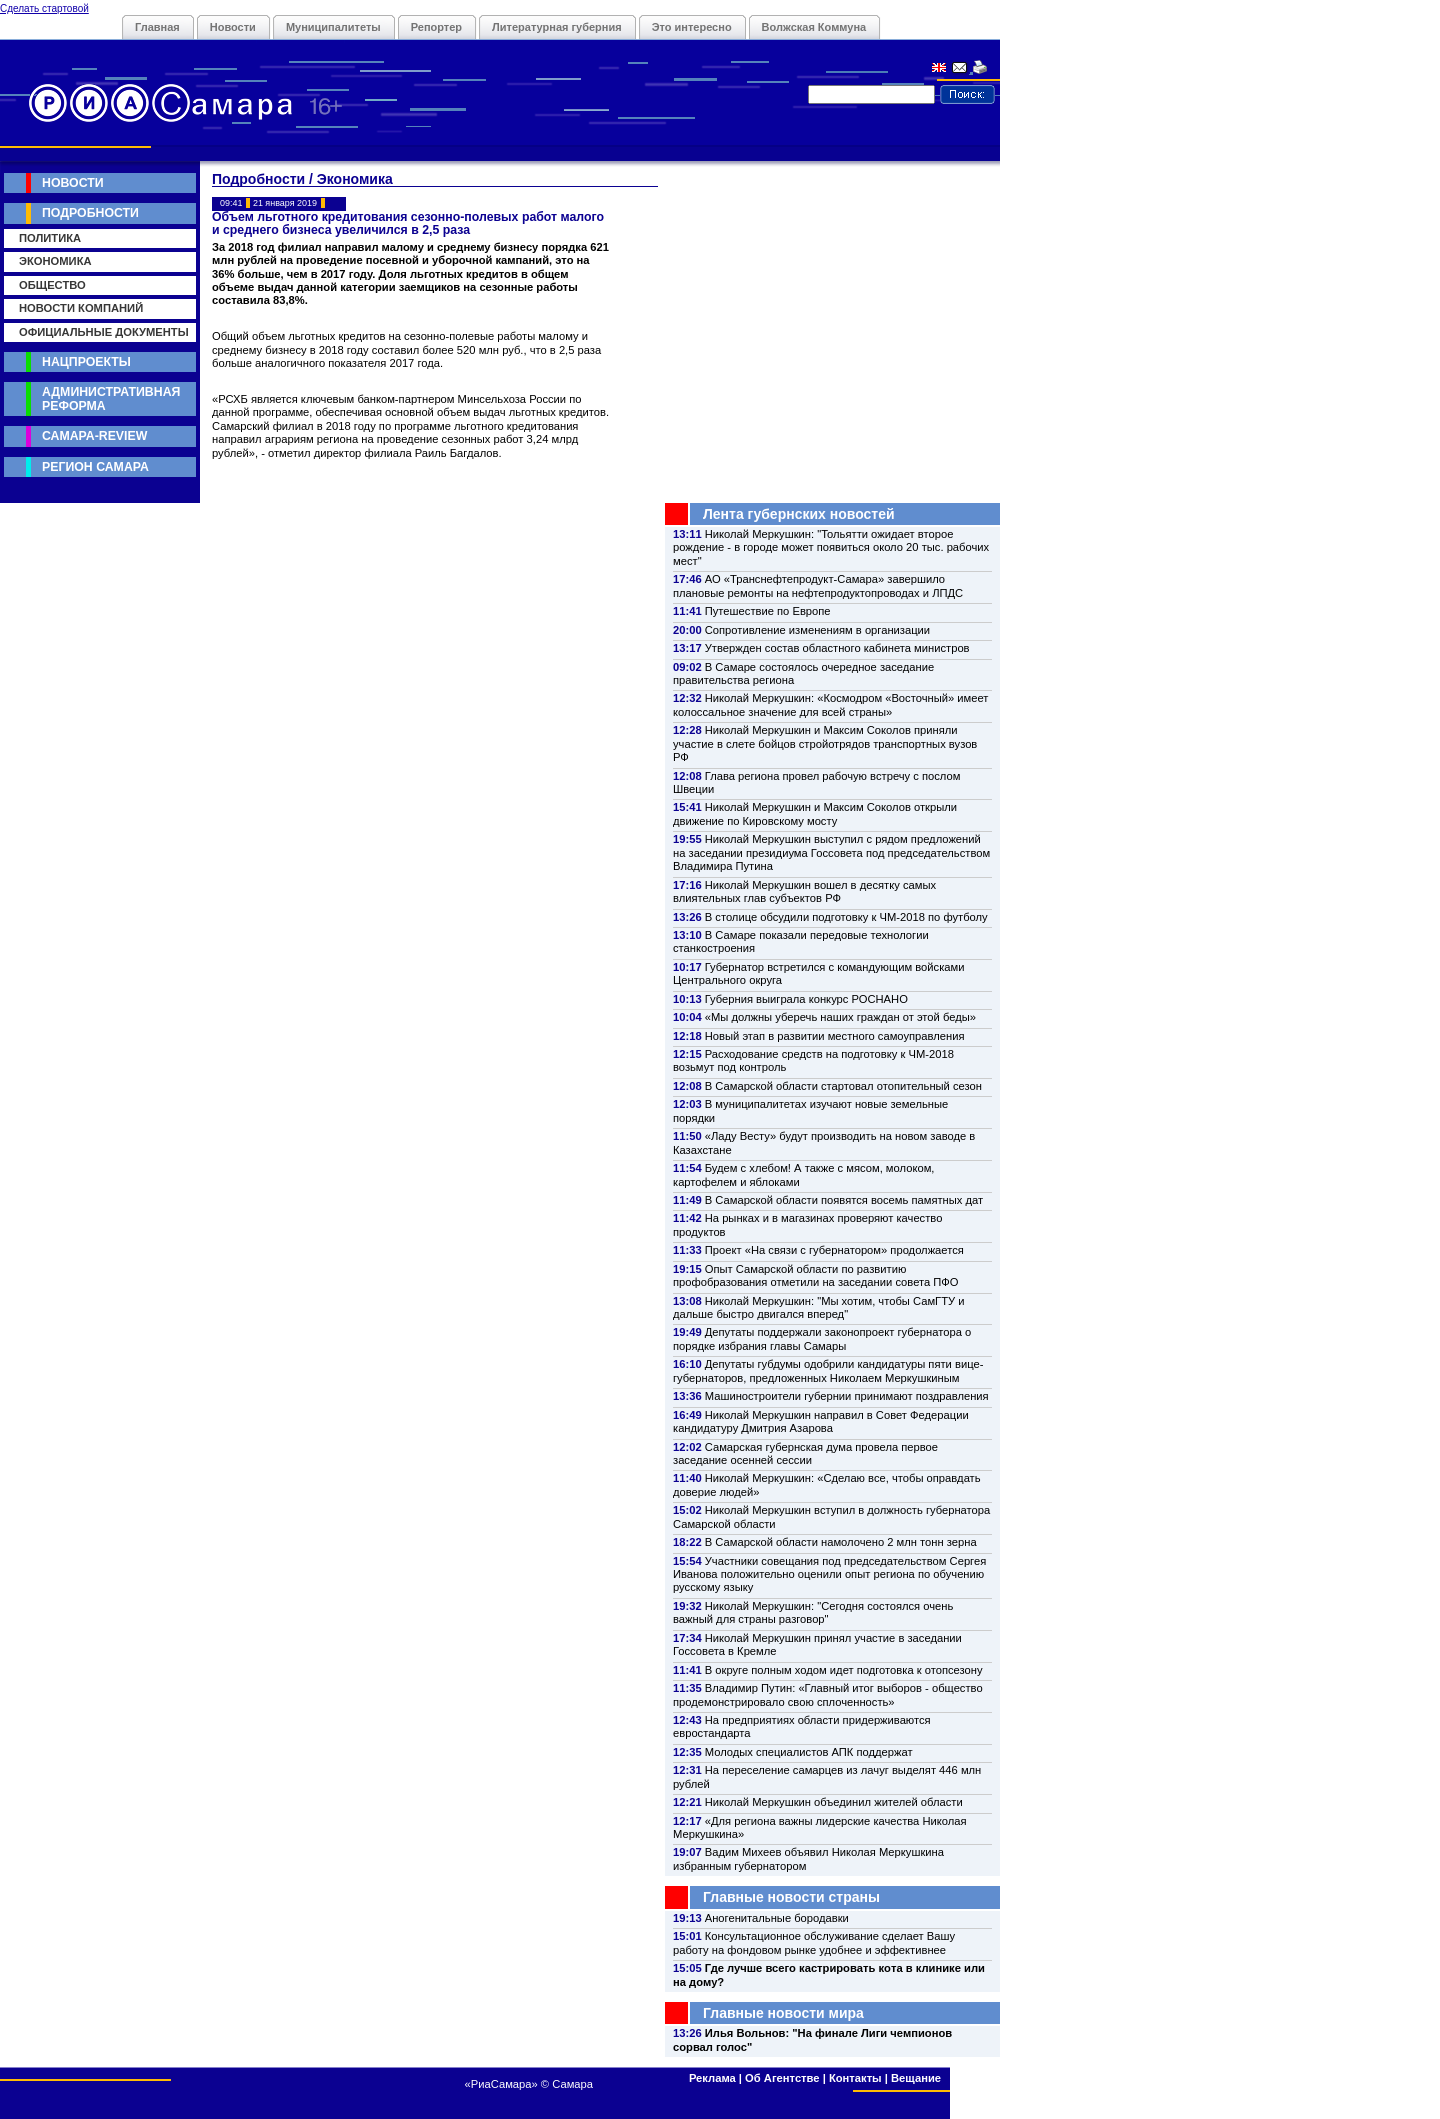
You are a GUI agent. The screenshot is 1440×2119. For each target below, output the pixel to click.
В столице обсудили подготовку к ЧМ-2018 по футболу (846, 917)
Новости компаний (81, 308)
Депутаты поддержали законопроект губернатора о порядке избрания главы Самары (822, 1338)
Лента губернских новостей (799, 514)
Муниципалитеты (333, 27)
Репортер (436, 27)
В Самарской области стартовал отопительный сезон (843, 1086)
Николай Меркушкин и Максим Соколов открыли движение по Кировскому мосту (815, 813)
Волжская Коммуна (814, 27)
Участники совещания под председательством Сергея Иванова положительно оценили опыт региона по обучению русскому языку (829, 1574)
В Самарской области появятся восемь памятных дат (844, 1200)
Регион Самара (95, 467)
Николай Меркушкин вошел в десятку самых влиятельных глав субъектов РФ (804, 891)
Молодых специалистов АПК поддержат (809, 1752)
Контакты (855, 2078)
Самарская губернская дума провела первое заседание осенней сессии (805, 1453)
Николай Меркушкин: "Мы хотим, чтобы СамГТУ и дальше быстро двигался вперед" (818, 1307)
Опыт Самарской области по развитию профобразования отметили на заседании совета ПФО (816, 1275)
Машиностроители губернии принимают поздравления (847, 1396)
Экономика (55, 261)
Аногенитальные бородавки (777, 1918)
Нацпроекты (86, 362)
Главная (157, 27)
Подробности (90, 213)
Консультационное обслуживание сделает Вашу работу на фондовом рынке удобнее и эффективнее (814, 1942)
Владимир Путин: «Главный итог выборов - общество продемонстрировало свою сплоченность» (828, 1694)
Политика (50, 238)
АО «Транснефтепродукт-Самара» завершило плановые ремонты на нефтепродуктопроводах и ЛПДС (818, 585)
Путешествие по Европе (768, 611)
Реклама (712, 2078)
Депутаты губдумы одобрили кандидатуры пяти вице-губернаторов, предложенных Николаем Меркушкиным (828, 1370)
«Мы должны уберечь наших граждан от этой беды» (840, 1017)
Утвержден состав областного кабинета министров (837, 648)
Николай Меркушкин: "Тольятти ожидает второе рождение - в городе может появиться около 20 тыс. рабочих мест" (831, 547)
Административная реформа (111, 398)
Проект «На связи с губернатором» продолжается (834, 1250)
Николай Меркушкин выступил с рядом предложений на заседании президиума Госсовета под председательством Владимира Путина (831, 852)
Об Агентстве (782, 2078)
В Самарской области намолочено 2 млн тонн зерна (841, 1542)
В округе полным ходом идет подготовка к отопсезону (844, 1670)
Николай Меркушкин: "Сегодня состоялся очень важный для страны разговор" (813, 1612)
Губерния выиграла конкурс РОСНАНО (806, 999)
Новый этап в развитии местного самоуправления (835, 1036)
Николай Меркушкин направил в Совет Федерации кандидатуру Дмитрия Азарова (821, 1421)
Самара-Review (94, 436)
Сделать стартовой (44, 8)
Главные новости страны (791, 1897)
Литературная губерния (557, 27)
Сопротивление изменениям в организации (817, 630)
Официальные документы (104, 332)
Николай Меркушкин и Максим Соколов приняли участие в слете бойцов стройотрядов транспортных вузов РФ (825, 743)
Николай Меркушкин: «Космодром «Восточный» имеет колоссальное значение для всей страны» (830, 704)
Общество (52, 285)
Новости (233, 27)
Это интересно (692, 27)
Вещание (916, 2078)
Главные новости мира (783, 2013)
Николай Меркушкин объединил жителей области (834, 1802)
